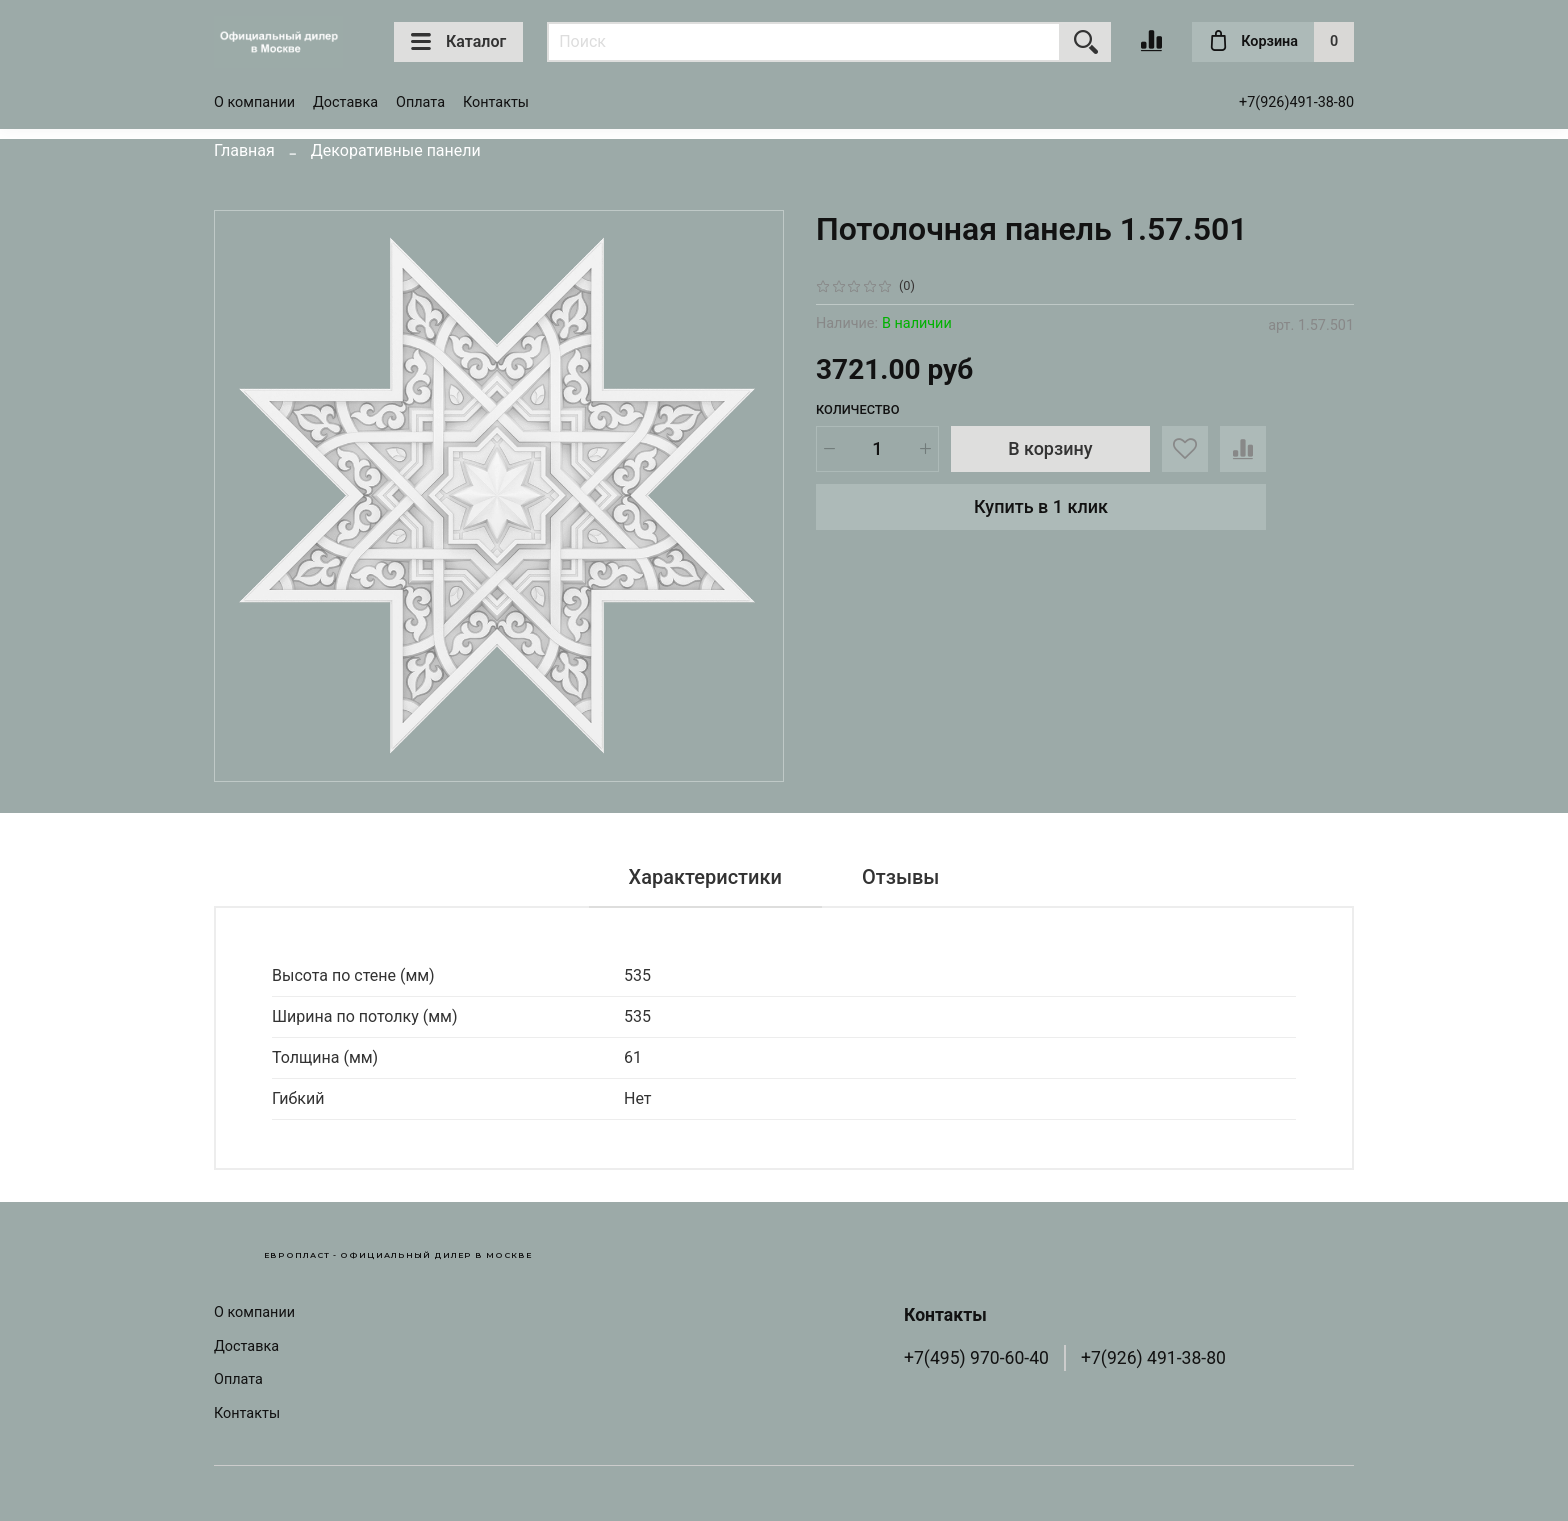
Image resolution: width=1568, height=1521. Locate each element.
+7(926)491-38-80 (1296, 102)
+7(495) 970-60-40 (976, 1358)
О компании (254, 102)
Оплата (420, 102)
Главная (244, 150)
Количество (858, 409)
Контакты (496, 102)
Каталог (458, 42)
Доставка (345, 102)
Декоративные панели (396, 150)
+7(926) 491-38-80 (1153, 1358)
